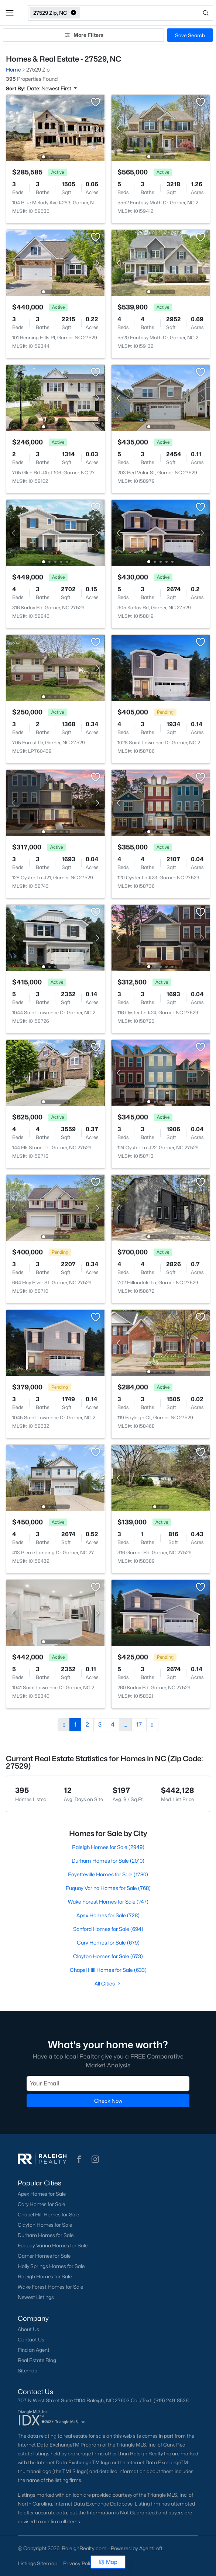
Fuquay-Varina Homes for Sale (53, 2245)
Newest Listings (36, 2297)
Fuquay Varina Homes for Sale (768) (108, 1888)
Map (108, 2562)
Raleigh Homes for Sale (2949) (108, 1847)
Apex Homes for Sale (42, 2194)
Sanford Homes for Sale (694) (108, 1929)
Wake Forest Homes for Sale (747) (108, 1901)
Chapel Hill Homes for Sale (48, 2214)
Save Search (190, 35)
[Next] (152, 1724)
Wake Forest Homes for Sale (50, 2287)
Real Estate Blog (37, 2360)
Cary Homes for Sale (41, 2204)
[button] (9, 13)
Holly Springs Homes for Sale (51, 2266)
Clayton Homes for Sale (45, 2225)
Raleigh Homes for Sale (45, 2276)
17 (139, 1724)
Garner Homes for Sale (44, 2256)
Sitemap (27, 2371)
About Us (28, 2329)
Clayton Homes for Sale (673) (108, 1956)
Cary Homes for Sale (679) (108, 1942)
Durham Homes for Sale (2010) (108, 1860)
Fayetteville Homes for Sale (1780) (108, 1874)
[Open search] (147, 13)
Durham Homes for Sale (45, 2235)
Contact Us (31, 2340)
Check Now (108, 2101)
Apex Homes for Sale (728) (108, 1915)
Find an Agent (33, 2350)
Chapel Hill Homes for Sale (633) (108, 1970)
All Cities (108, 1983)
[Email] (108, 2083)
